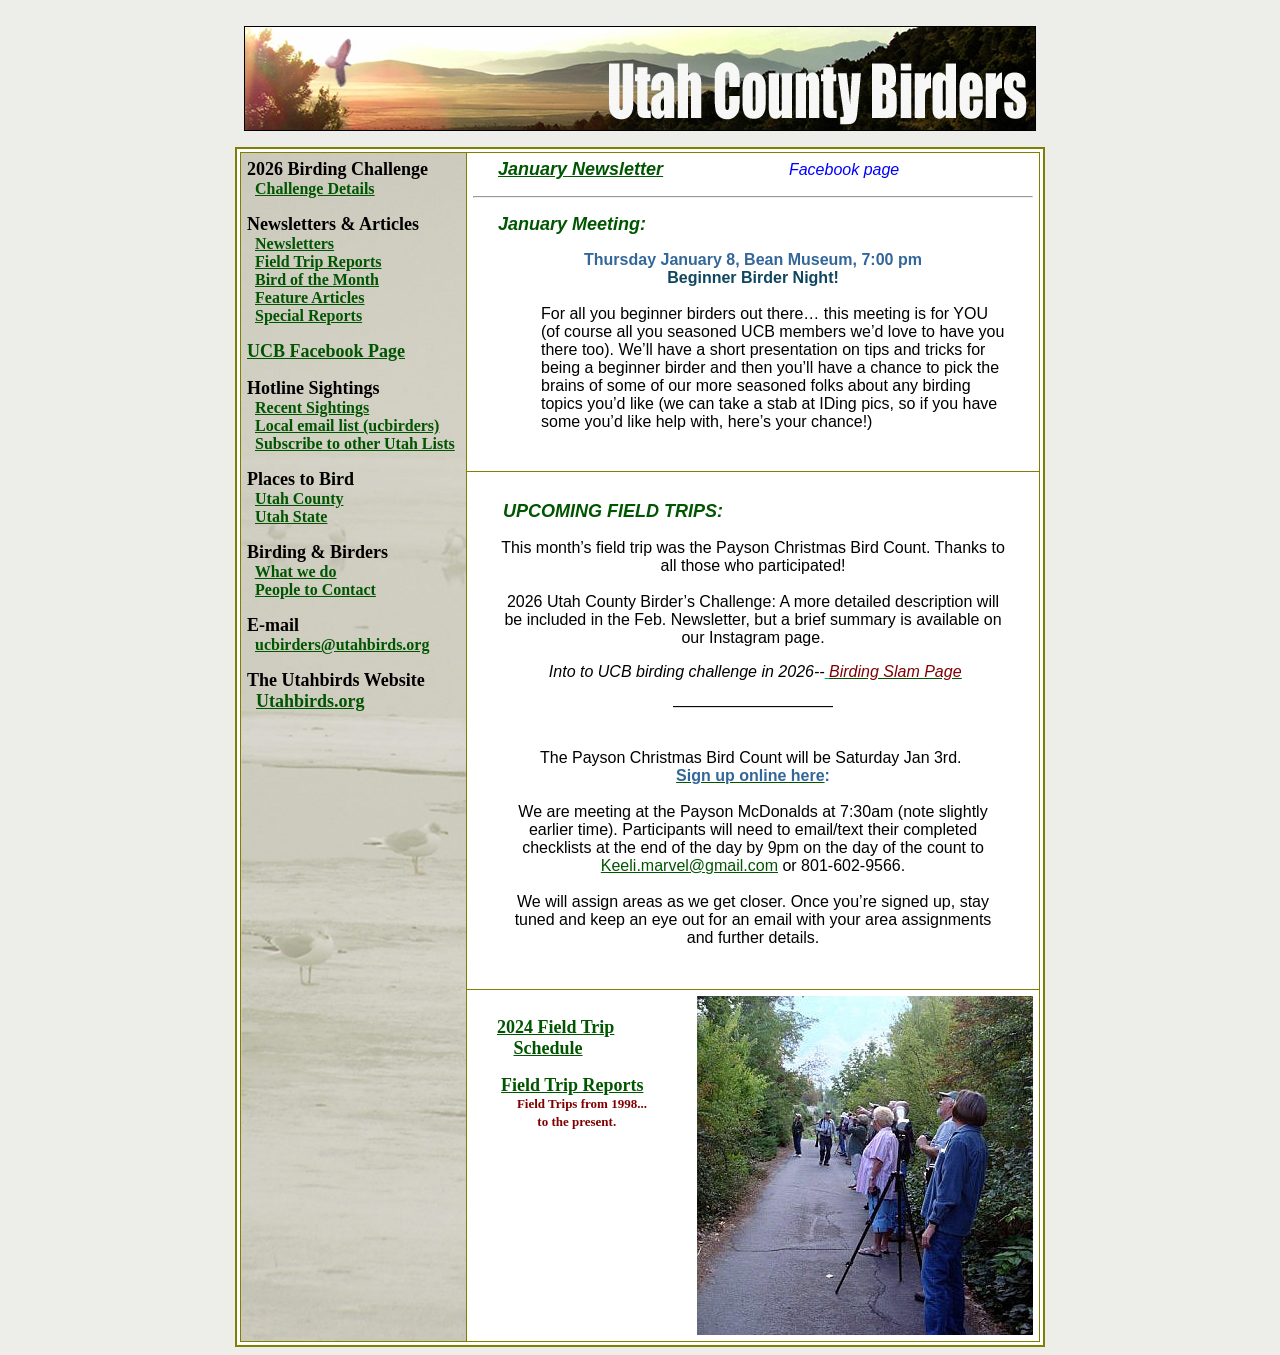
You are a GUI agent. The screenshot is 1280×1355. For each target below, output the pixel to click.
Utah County (299, 498)
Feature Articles (309, 297)
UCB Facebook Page (326, 351)
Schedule (548, 1048)
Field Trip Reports (318, 261)
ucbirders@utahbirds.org (342, 644)
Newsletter (615, 169)
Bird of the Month (317, 279)
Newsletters (294, 243)
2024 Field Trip (555, 1027)
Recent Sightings (312, 407)
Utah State (291, 516)
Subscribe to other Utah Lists (355, 443)
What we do (296, 571)
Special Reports (308, 315)
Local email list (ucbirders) (347, 425)
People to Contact (315, 589)
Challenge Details (315, 188)
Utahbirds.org (310, 701)
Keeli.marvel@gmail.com (689, 865)
